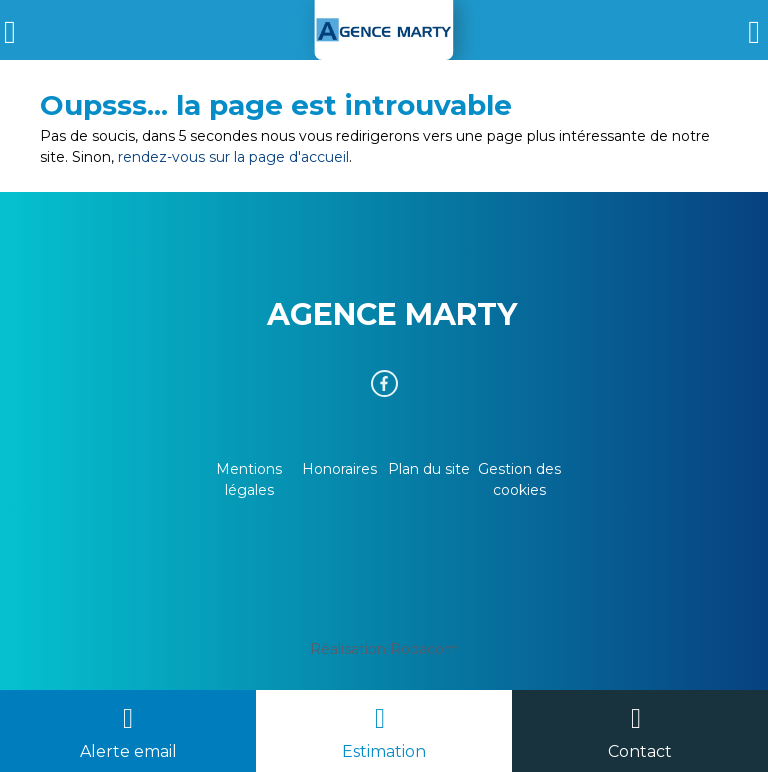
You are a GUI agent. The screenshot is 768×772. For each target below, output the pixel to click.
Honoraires (339, 469)
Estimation (384, 751)
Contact (640, 751)
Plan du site (429, 469)
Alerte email (128, 751)
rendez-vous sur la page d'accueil (233, 157)
